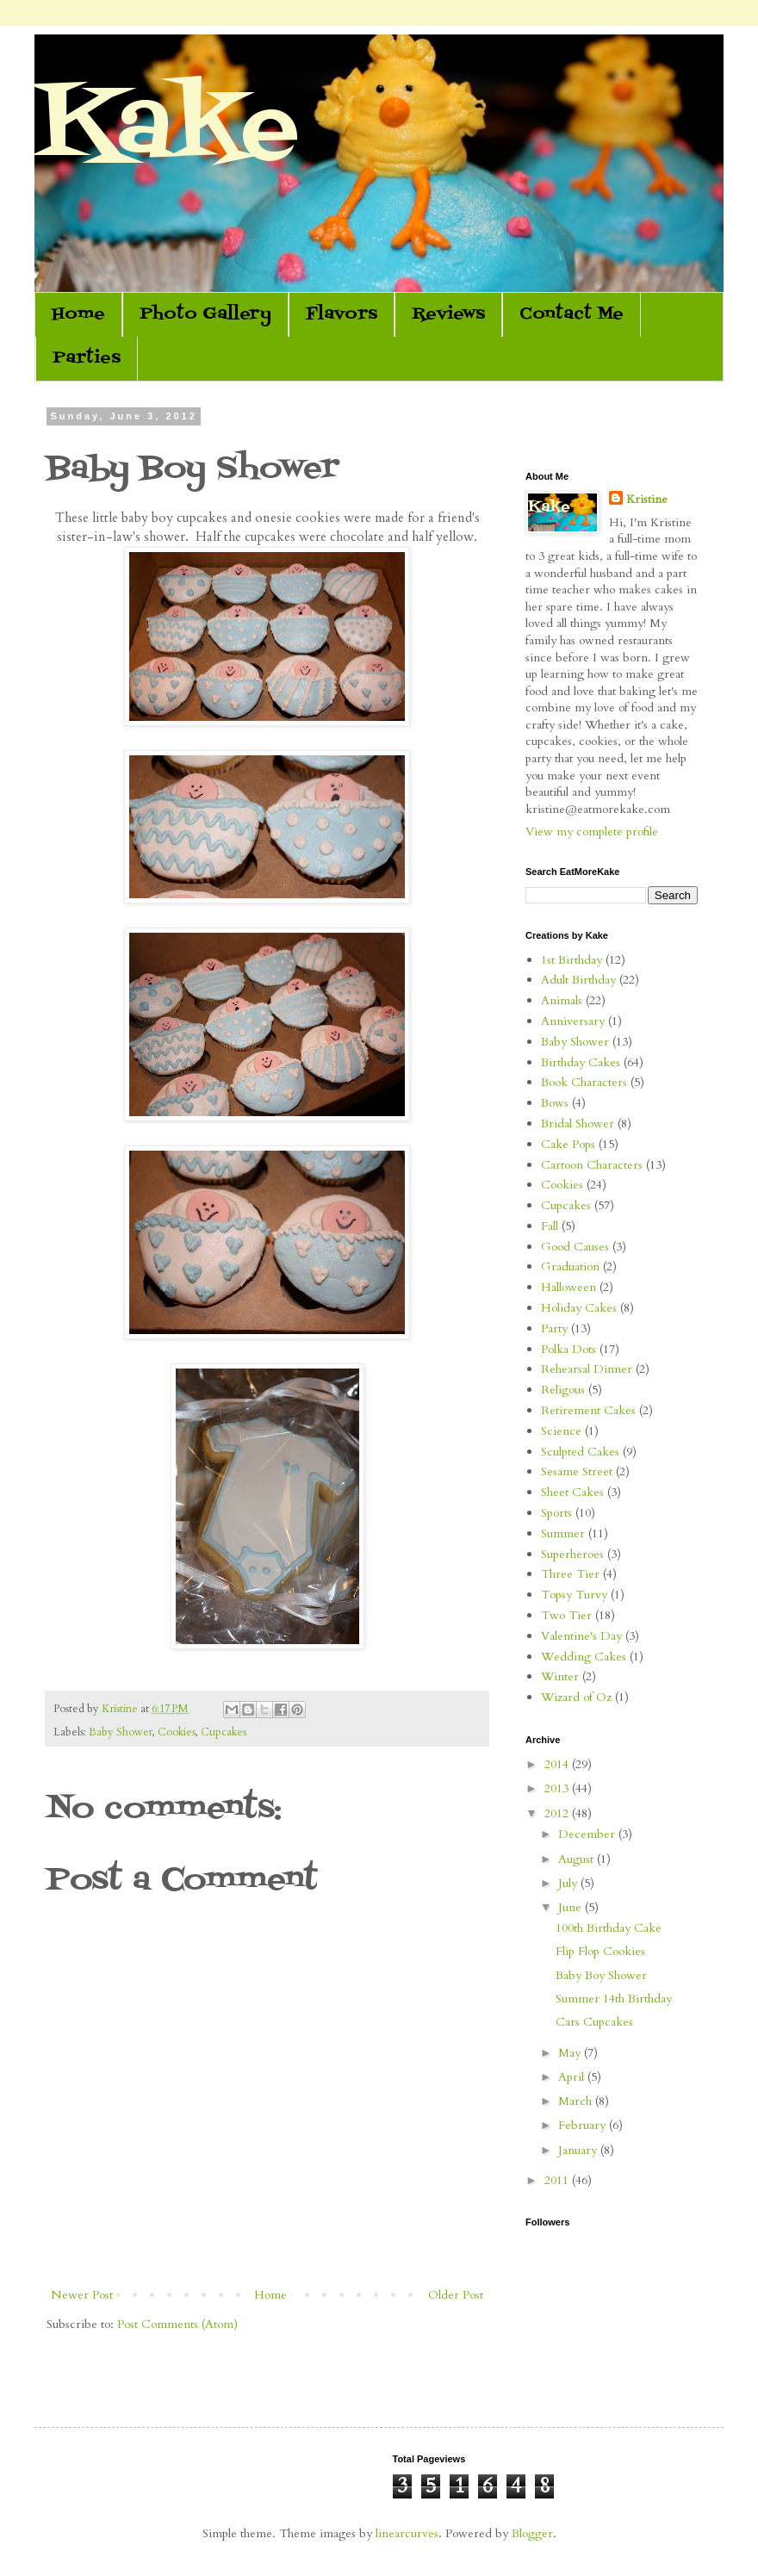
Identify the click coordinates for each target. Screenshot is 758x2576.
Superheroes (572, 1554)
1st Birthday (571, 960)
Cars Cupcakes (594, 2022)
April (572, 2077)
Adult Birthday (578, 979)
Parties (87, 358)
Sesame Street (576, 1471)
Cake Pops (568, 1144)
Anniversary (573, 1021)
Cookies (177, 1732)
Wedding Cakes (583, 1656)
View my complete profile (591, 831)
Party (554, 1328)
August (577, 1859)
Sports (556, 1513)
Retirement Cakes (588, 1410)
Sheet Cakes (572, 1492)
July (569, 1883)
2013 (558, 1788)
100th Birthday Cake (609, 1928)
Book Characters (584, 1082)
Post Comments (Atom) (177, 2324)
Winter (560, 1676)
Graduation (570, 1266)
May (571, 2053)
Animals (561, 1000)
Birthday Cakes (580, 1062)
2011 (558, 2180)
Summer (563, 1533)
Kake (166, 129)
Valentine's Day (581, 1636)
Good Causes (575, 1246)
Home (78, 314)
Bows (554, 1103)
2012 (558, 1813)
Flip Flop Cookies (600, 1951)
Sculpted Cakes (580, 1451)
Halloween (568, 1287)
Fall (549, 1226)
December (588, 1834)
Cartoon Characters (592, 1165)
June (571, 1907)
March (576, 2101)
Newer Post (82, 2295)
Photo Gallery (205, 314)
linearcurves (407, 2533)
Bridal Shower (577, 1123)
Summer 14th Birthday (614, 1998)
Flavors (341, 314)
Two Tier (566, 1615)
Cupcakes (223, 1732)
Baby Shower (120, 1732)
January (579, 2150)
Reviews (448, 314)
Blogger (532, 2533)
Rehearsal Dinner (586, 1369)
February (583, 2125)
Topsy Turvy (574, 1594)
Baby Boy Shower (601, 1975)
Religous (563, 1389)
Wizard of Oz (576, 1697)
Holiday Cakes (579, 1308)
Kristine (647, 499)
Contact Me (571, 314)
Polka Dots (568, 1349)
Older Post (455, 2295)
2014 (558, 1764)
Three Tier (570, 1574)
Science (561, 1431)
